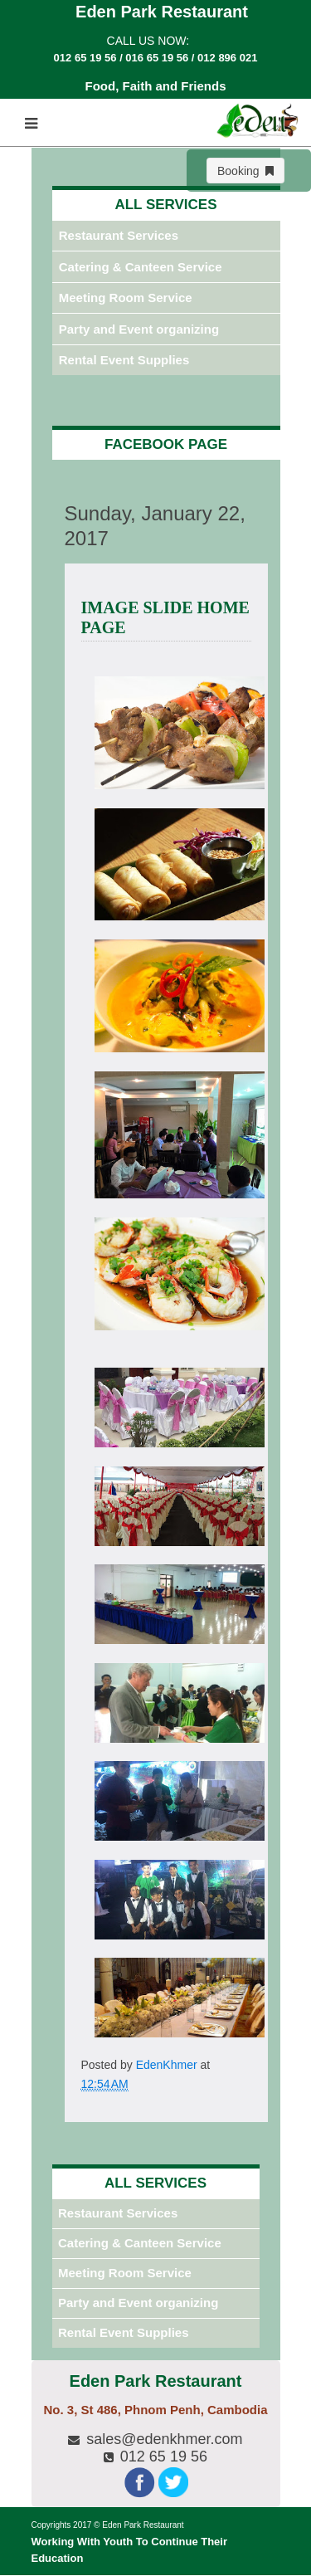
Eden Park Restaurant (142, 2525)
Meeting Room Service (125, 297)
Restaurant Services (118, 235)
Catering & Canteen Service (140, 267)
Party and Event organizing (139, 329)
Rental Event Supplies (124, 360)
